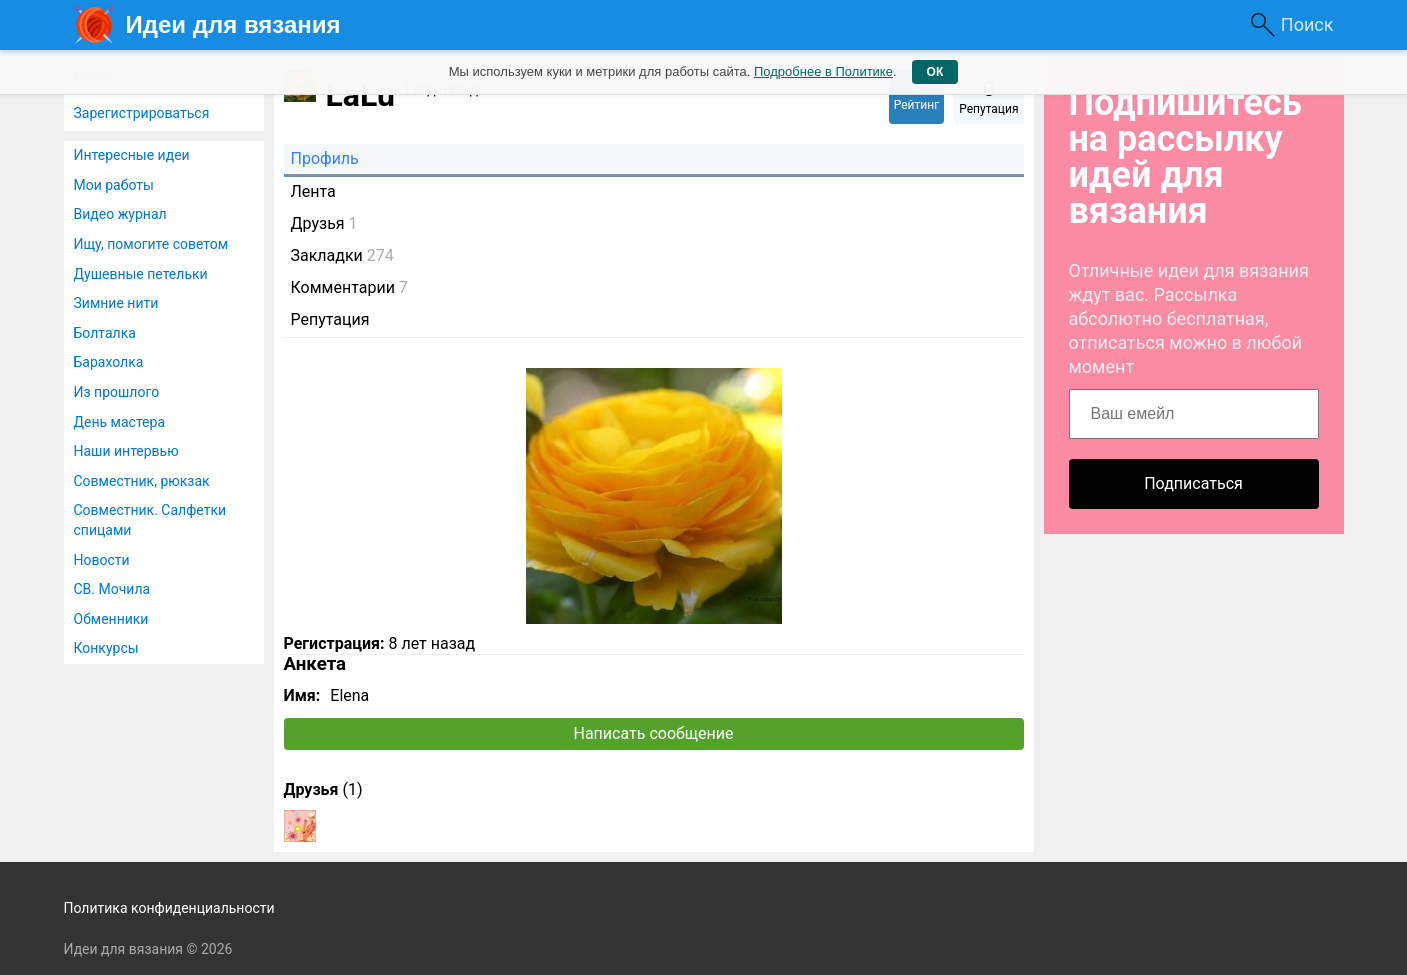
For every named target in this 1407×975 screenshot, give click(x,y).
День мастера (120, 422)
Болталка (105, 333)
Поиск (1307, 24)
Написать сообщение (654, 733)
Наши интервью (126, 451)
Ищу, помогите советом (151, 244)
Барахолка (109, 362)
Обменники (111, 619)
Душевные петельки (141, 274)
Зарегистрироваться (142, 113)
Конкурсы (106, 648)
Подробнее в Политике (823, 71)
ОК (935, 72)
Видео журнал (120, 214)
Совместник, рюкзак (142, 481)
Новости (102, 560)
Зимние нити (116, 303)
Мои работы (114, 185)
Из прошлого (117, 392)
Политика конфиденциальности (169, 908)
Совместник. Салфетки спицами (150, 520)
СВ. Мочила (112, 589)
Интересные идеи (132, 155)
